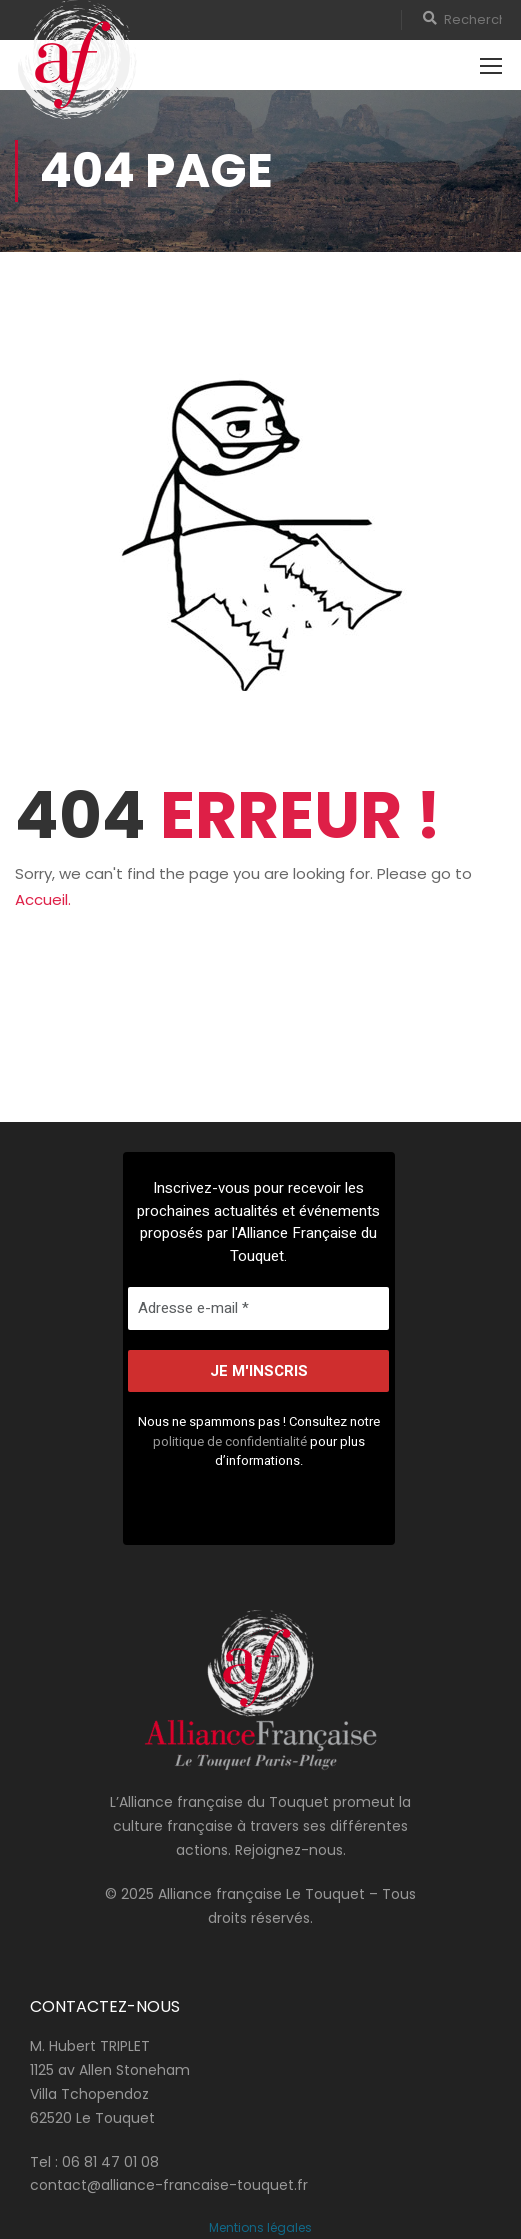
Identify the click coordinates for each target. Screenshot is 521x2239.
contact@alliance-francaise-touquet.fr (169, 2185)
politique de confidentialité (230, 1440)
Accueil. (43, 899)
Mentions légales (260, 2227)
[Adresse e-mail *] (258, 1308)
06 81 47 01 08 (110, 2162)
